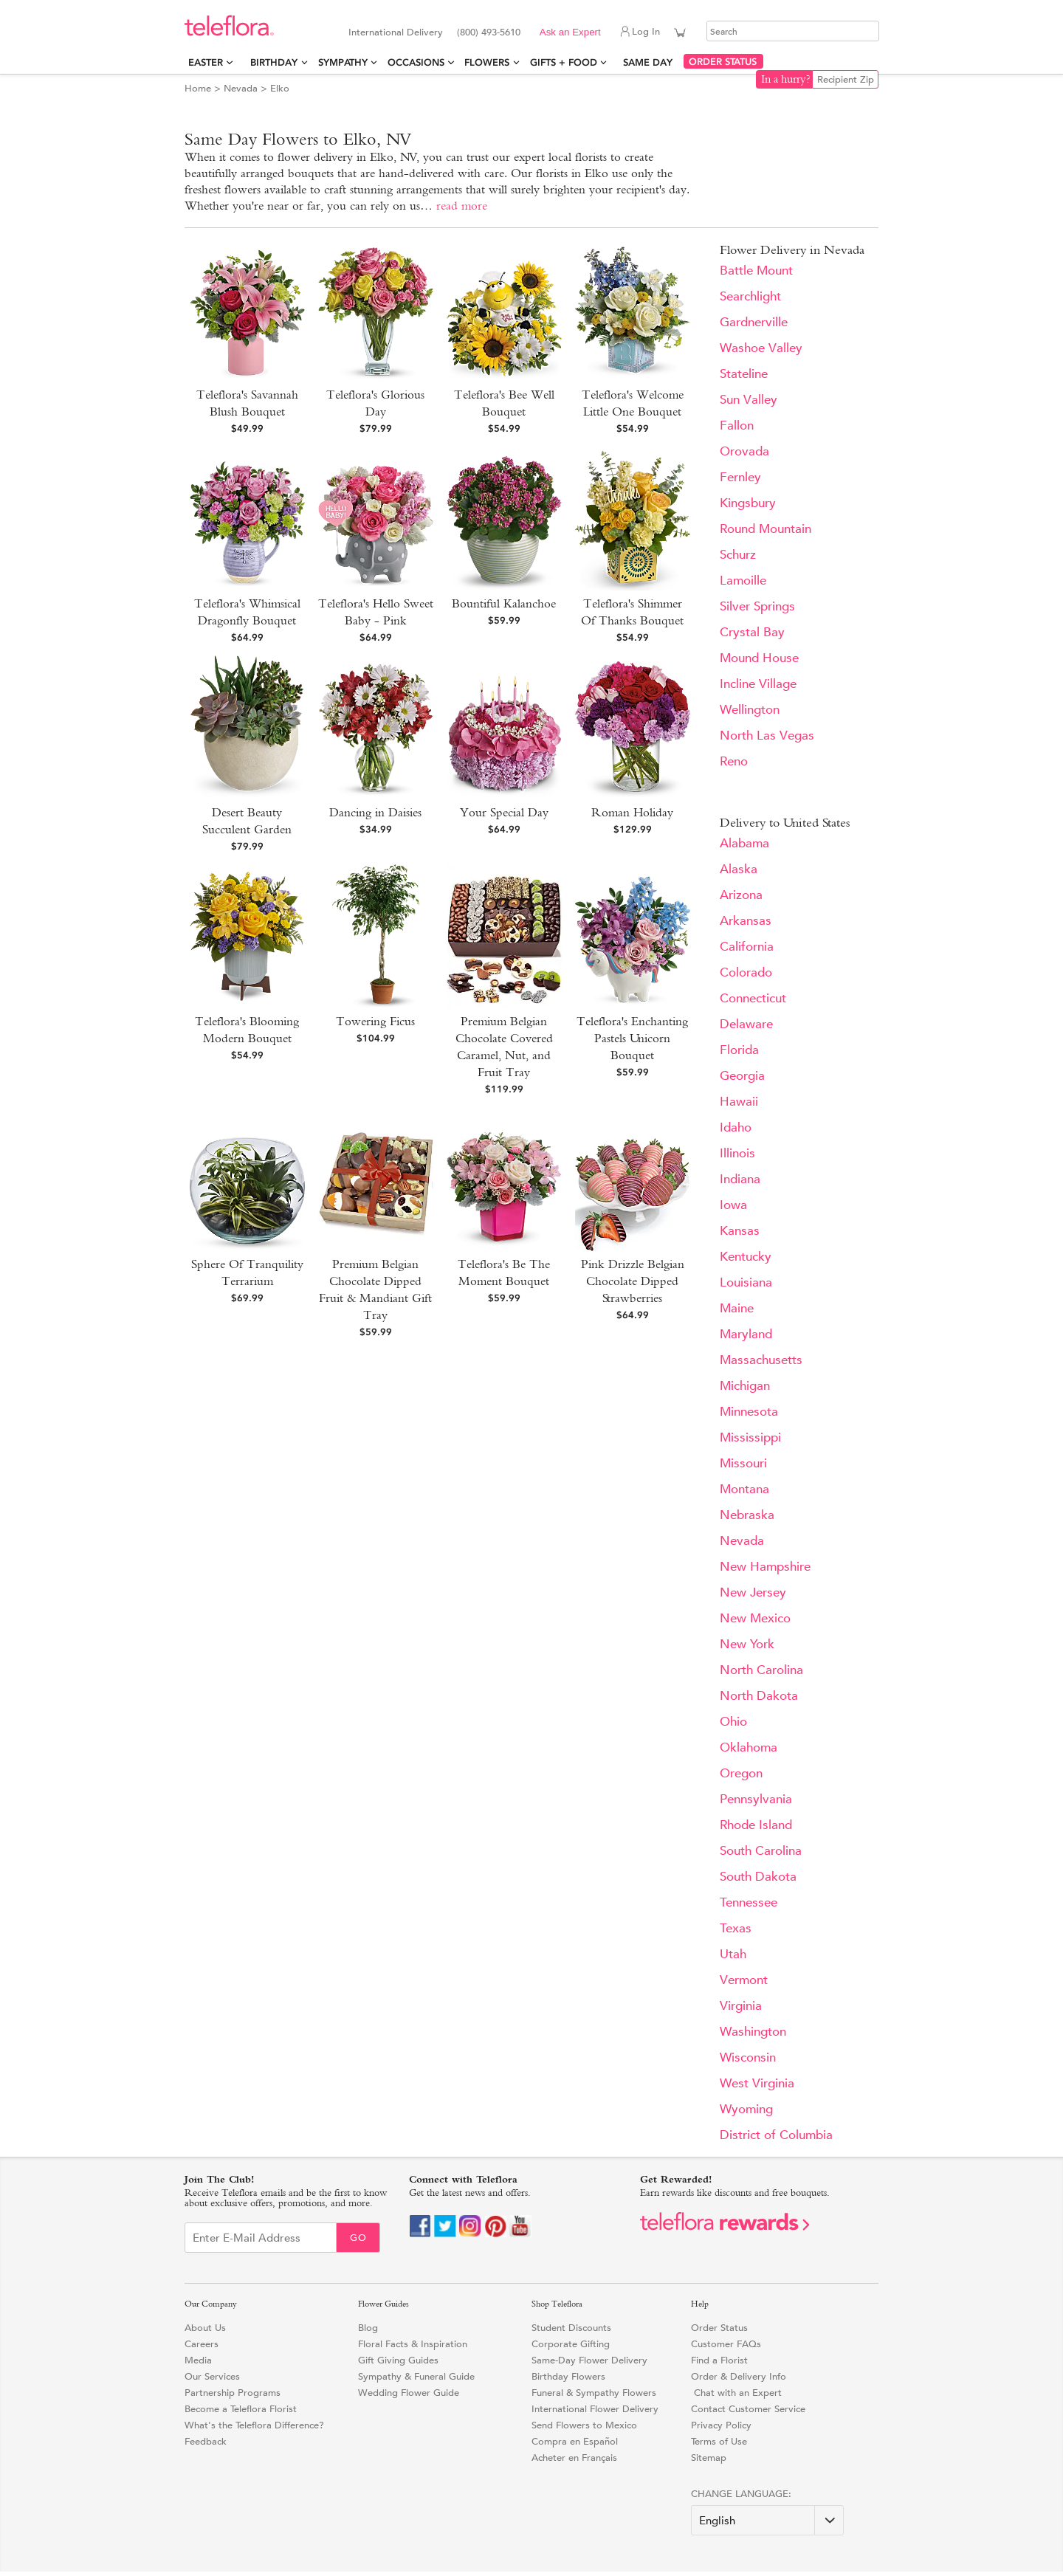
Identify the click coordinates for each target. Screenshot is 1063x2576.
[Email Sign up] (261, 2237)
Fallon (737, 425)
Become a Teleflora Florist (241, 2409)
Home (198, 88)
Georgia (742, 1076)
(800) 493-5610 (488, 32)
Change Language (739, 2493)
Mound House (759, 658)
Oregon (741, 1773)
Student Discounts (571, 2327)
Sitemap (708, 2457)
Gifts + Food (563, 62)
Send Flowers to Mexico (584, 2425)
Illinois (737, 1153)
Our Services (212, 2376)
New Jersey (753, 1592)
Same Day (650, 62)
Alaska (738, 869)
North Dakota (759, 1696)
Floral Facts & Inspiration (412, 2344)
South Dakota (758, 1876)
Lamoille (743, 580)
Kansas (740, 1231)
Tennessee (748, 1902)
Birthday (273, 62)
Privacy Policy (721, 2425)
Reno (734, 761)
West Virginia (757, 2083)
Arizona (741, 895)
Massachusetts (761, 1360)
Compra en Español (575, 2441)
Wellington (750, 709)
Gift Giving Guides (398, 2360)
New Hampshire (765, 1566)
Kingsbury (748, 503)
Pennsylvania (756, 1799)
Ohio (733, 1721)
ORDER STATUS (723, 61)
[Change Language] (767, 2520)
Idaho (735, 1127)
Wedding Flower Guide (408, 2392)
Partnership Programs (233, 2392)
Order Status (719, 2327)
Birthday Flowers (568, 2376)
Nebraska (747, 1515)
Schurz (738, 554)
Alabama (744, 843)
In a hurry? (786, 79)
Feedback (206, 2441)
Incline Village (758, 684)
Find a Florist (719, 2360)
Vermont (744, 1980)
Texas (735, 1928)
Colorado (746, 972)
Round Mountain (765, 529)
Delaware (746, 1024)
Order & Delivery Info (738, 2376)
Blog (368, 2327)
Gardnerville (754, 322)
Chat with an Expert (736, 2392)
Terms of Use (719, 2441)
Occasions (416, 62)
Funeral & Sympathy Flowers (594, 2392)
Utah (733, 1954)
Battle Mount (756, 270)
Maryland (746, 1334)
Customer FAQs (726, 2344)
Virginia (741, 2006)
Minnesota (749, 1411)
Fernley (740, 477)
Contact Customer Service (748, 2409)
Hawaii (739, 1101)
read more (461, 206)
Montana (744, 1489)
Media (198, 2360)
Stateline (744, 374)
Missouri (743, 1463)
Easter (205, 62)
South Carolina (761, 1851)
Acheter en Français (574, 2457)
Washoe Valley (761, 348)
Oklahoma (748, 1747)
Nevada (241, 88)
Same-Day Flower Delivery (589, 2360)
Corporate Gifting (571, 2344)
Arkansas (745, 921)
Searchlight (750, 296)
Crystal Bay (752, 632)
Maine (737, 1308)
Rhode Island (756, 1825)
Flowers (486, 62)
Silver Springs (757, 606)
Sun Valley (748, 399)
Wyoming (746, 2109)
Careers (202, 2344)
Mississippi (750, 1437)
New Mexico (755, 1618)
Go (358, 2237)
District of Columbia (776, 2135)
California (747, 946)
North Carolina (761, 1670)
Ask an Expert (570, 32)
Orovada (744, 451)
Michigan (745, 1386)
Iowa (733, 1205)
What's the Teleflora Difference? (254, 2425)
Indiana (740, 1179)
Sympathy (343, 62)
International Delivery (395, 32)
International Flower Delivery (595, 2409)
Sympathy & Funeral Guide (416, 2376)
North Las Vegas (767, 735)
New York (747, 1644)
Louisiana (746, 1282)
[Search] (792, 31)
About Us (205, 2327)
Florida (739, 1050)
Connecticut (753, 998)
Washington (753, 2031)
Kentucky (745, 1256)
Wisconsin (748, 2057)
